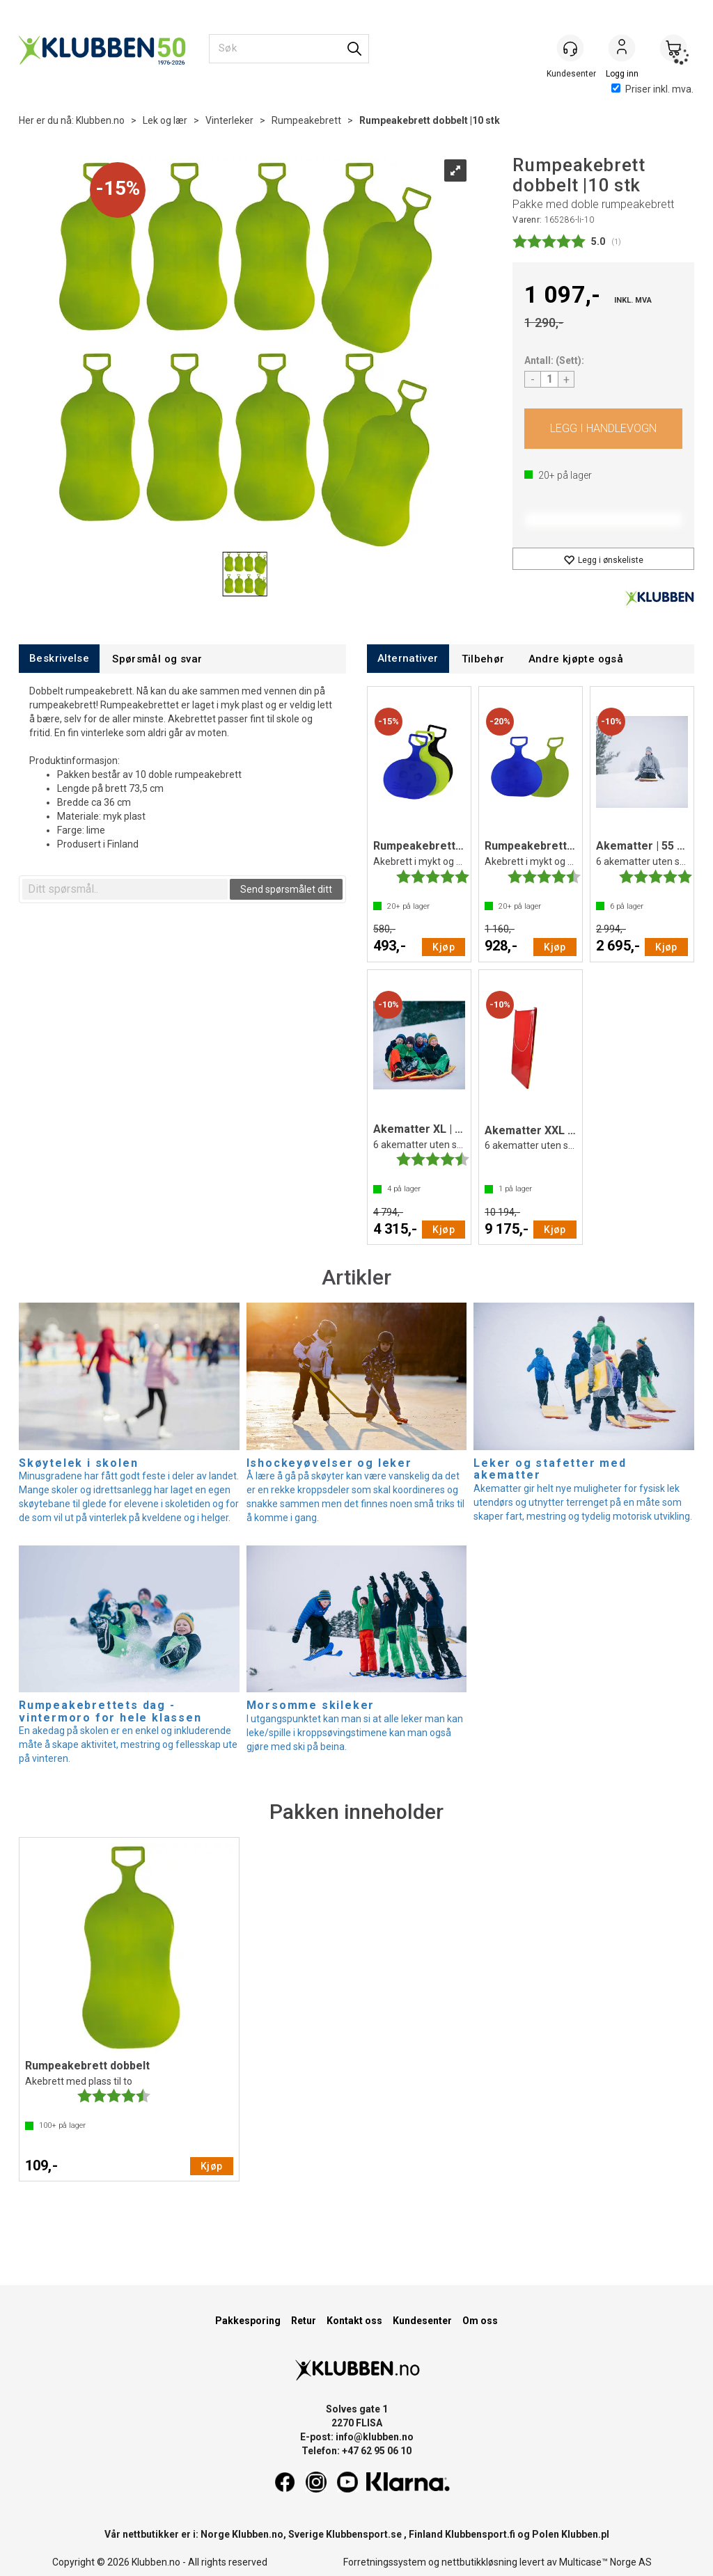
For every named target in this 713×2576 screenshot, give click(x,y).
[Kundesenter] (570, 48)
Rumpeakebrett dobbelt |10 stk (429, 120)
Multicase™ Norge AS (605, 2562)
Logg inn (621, 49)
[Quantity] (549, 379)
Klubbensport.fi (480, 2534)
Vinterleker (229, 120)
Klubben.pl (585, 2534)
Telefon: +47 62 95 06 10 (356, 2450)
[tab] (59, 658)
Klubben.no (100, 120)
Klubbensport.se (364, 2534)
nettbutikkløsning (479, 2562)
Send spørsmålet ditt (286, 889)
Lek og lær (165, 120)
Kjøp (603, 428)
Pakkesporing (248, 2320)
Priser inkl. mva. (652, 89)
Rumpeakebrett (306, 120)
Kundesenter (422, 2320)
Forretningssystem (384, 2562)
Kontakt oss (354, 2320)
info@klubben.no (375, 2436)
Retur (303, 2320)
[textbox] (125, 889)
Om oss (480, 2320)
